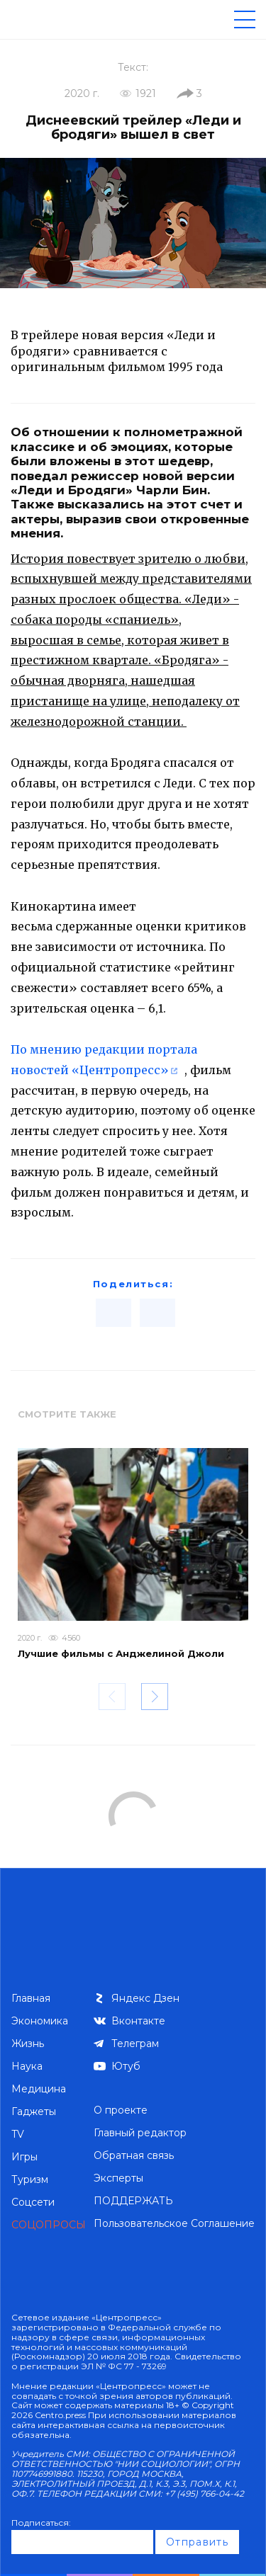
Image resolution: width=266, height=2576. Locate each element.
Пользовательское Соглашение (174, 2223)
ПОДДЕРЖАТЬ (133, 2200)
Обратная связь (134, 2155)
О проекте (121, 2110)
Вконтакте (138, 2020)
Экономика (39, 2020)
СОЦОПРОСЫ (48, 2224)
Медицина (38, 2088)
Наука (27, 2066)
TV (17, 2134)
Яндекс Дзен (145, 1998)
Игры (24, 2156)
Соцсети (33, 2202)
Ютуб (125, 2066)
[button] (154, 1696)
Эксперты (118, 2178)
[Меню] (244, 19)
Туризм (29, 2179)
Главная (30, 1998)
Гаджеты (33, 2111)
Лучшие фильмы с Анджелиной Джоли (121, 1653)
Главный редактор (140, 2132)
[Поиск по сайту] (202, 19)
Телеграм (135, 2043)
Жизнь (27, 2043)
